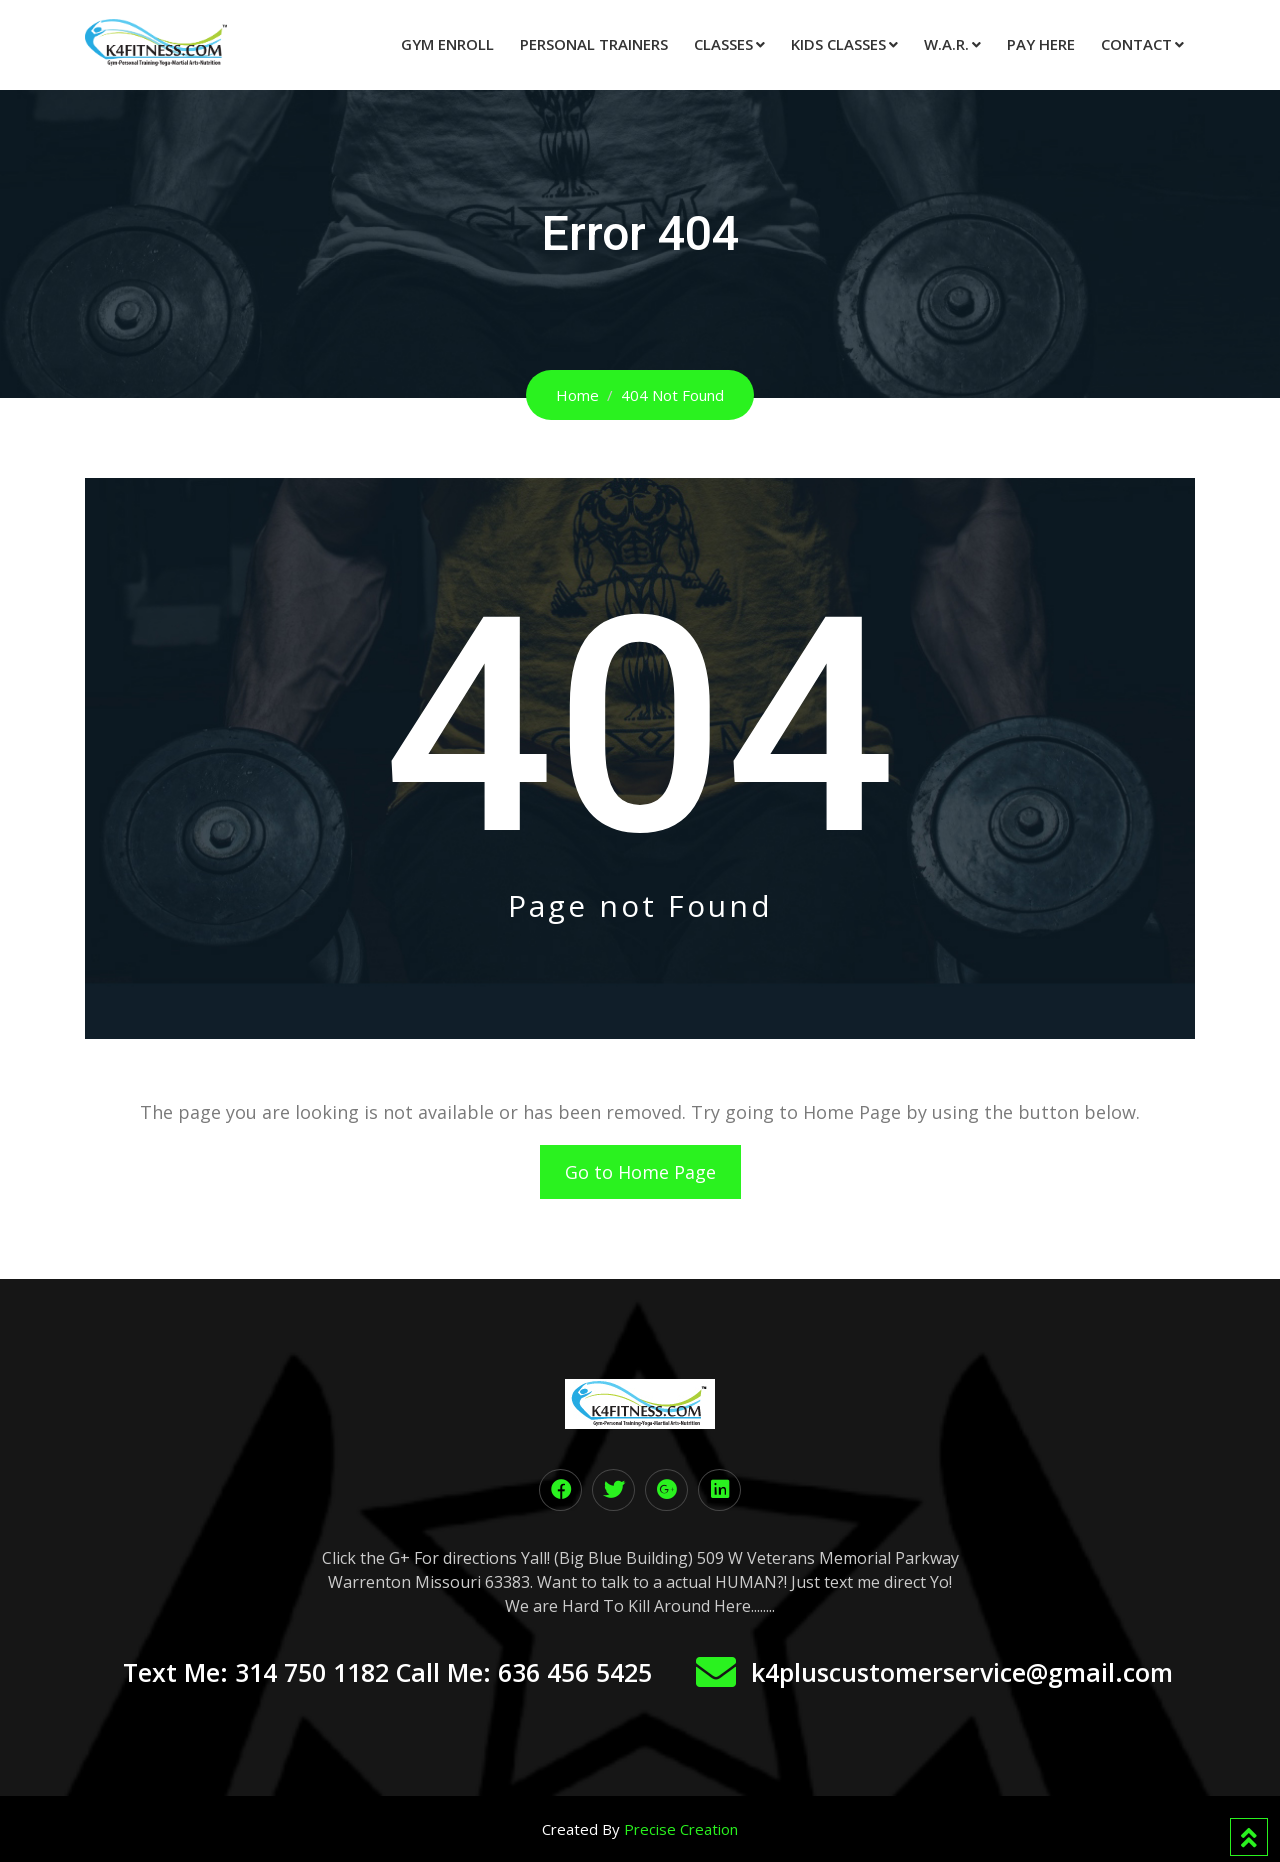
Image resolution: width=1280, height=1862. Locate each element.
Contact (1136, 44)
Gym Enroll (447, 44)
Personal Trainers (594, 44)
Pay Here (1041, 44)
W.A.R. (946, 44)
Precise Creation (681, 1829)
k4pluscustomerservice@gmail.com (962, 1672)
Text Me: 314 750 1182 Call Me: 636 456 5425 (387, 1672)
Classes (723, 44)
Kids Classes (838, 44)
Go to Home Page (640, 1172)
